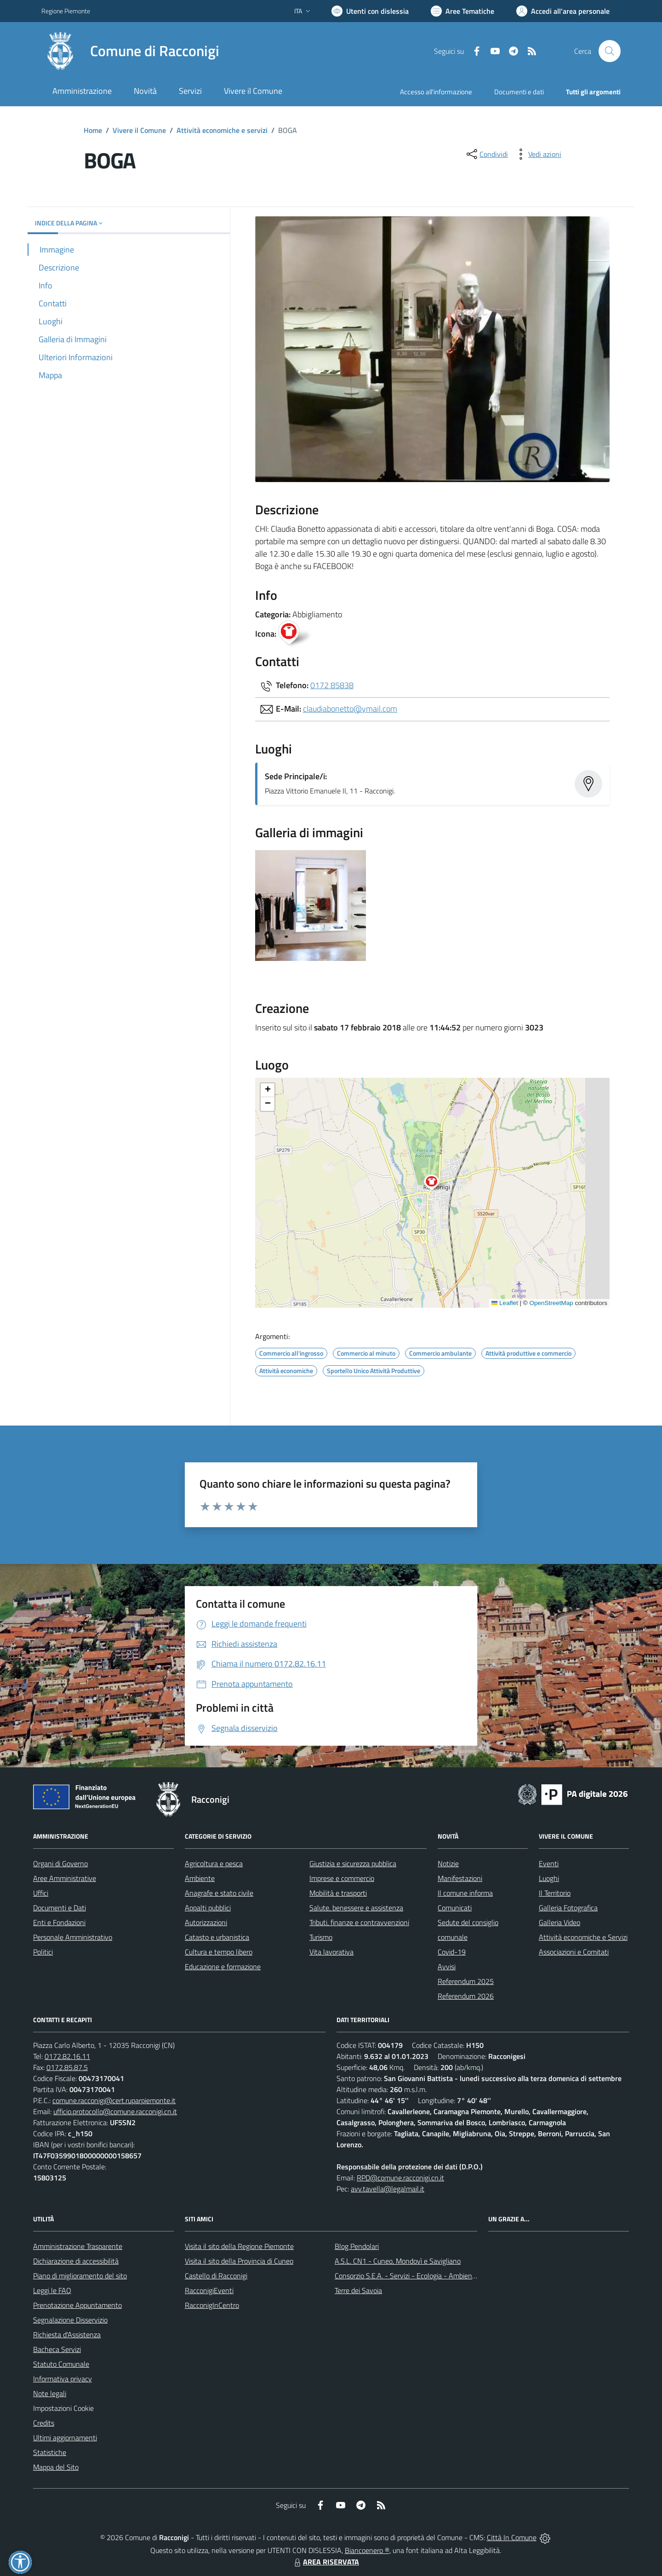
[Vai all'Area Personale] (563, 11)
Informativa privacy (62, 2378)
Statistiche (49, 2452)
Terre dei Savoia (358, 2290)
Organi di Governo (60, 1863)
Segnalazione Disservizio (70, 2319)
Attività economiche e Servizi (583, 1937)
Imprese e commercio (341, 1878)
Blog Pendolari (357, 2246)
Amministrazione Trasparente (77, 2246)
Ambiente (200, 1878)
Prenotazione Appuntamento (77, 2305)
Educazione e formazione (223, 1966)
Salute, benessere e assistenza (356, 1907)
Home (93, 130)
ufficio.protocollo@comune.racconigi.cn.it (115, 2111)
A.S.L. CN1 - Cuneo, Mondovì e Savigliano (398, 2260)
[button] (436, 1183)
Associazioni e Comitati (574, 1951)
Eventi (549, 1863)
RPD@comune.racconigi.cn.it (400, 2177)
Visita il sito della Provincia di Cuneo (239, 2260)
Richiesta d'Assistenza (67, 2334)
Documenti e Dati (59, 1907)
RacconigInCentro (212, 2305)
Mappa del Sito (56, 2466)
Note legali (49, 2393)
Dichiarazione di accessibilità (76, 2260)
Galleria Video (559, 1922)
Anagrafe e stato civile (219, 1892)
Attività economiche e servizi (222, 130)
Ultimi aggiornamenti (65, 2437)
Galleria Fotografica (568, 1907)
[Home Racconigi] (130, 51)
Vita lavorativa (331, 1951)
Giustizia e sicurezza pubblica (352, 1863)
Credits (43, 2422)
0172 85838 (332, 685)
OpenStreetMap (551, 1303)
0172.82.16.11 (67, 2056)
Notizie (448, 1863)
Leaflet (504, 1303)
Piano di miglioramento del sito (80, 2275)
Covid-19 (452, 1951)
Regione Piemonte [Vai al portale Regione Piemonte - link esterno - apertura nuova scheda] (65, 11)
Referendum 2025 (466, 1981)
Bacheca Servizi (57, 2349)
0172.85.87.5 (67, 2067)
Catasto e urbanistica (217, 1937)
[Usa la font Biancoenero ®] (370, 11)
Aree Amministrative (64, 1878)
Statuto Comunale (61, 2363)
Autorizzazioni (206, 1922)
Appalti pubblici (208, 1907)
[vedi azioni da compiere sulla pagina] (537, 154)
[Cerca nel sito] (610, 51)
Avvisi (447, 1966)
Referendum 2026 (466, 1995)
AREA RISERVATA (325, 2561)
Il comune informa (465, 1892)
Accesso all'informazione (436, 91)
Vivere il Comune (139, 130)
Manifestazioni (460, 1878)
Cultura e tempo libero (218, 1951)
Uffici (40, 1892)
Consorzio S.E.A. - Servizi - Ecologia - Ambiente (407, 2275)
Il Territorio (555, 1892)
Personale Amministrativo (72, 1937)
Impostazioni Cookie (63, 2408)
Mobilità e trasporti (338, 1892)
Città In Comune (511, 2537)
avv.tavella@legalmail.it (387, 2188)
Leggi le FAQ (52, 2290)
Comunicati (455, 1907)
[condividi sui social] (486, 154)
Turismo (320, 1937)
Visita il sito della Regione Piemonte (239, 2246)
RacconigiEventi (209, 2290)
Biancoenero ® (367, 2550)
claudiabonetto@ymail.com (350, 708)
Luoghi (549, 1878)
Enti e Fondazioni (59, 1922)
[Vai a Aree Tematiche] (462, 11)
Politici (43, 1951)
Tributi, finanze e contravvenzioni (359, 1922)
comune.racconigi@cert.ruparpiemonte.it (114, 2100)
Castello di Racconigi (216, 2275)
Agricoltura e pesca (214, 1863)
